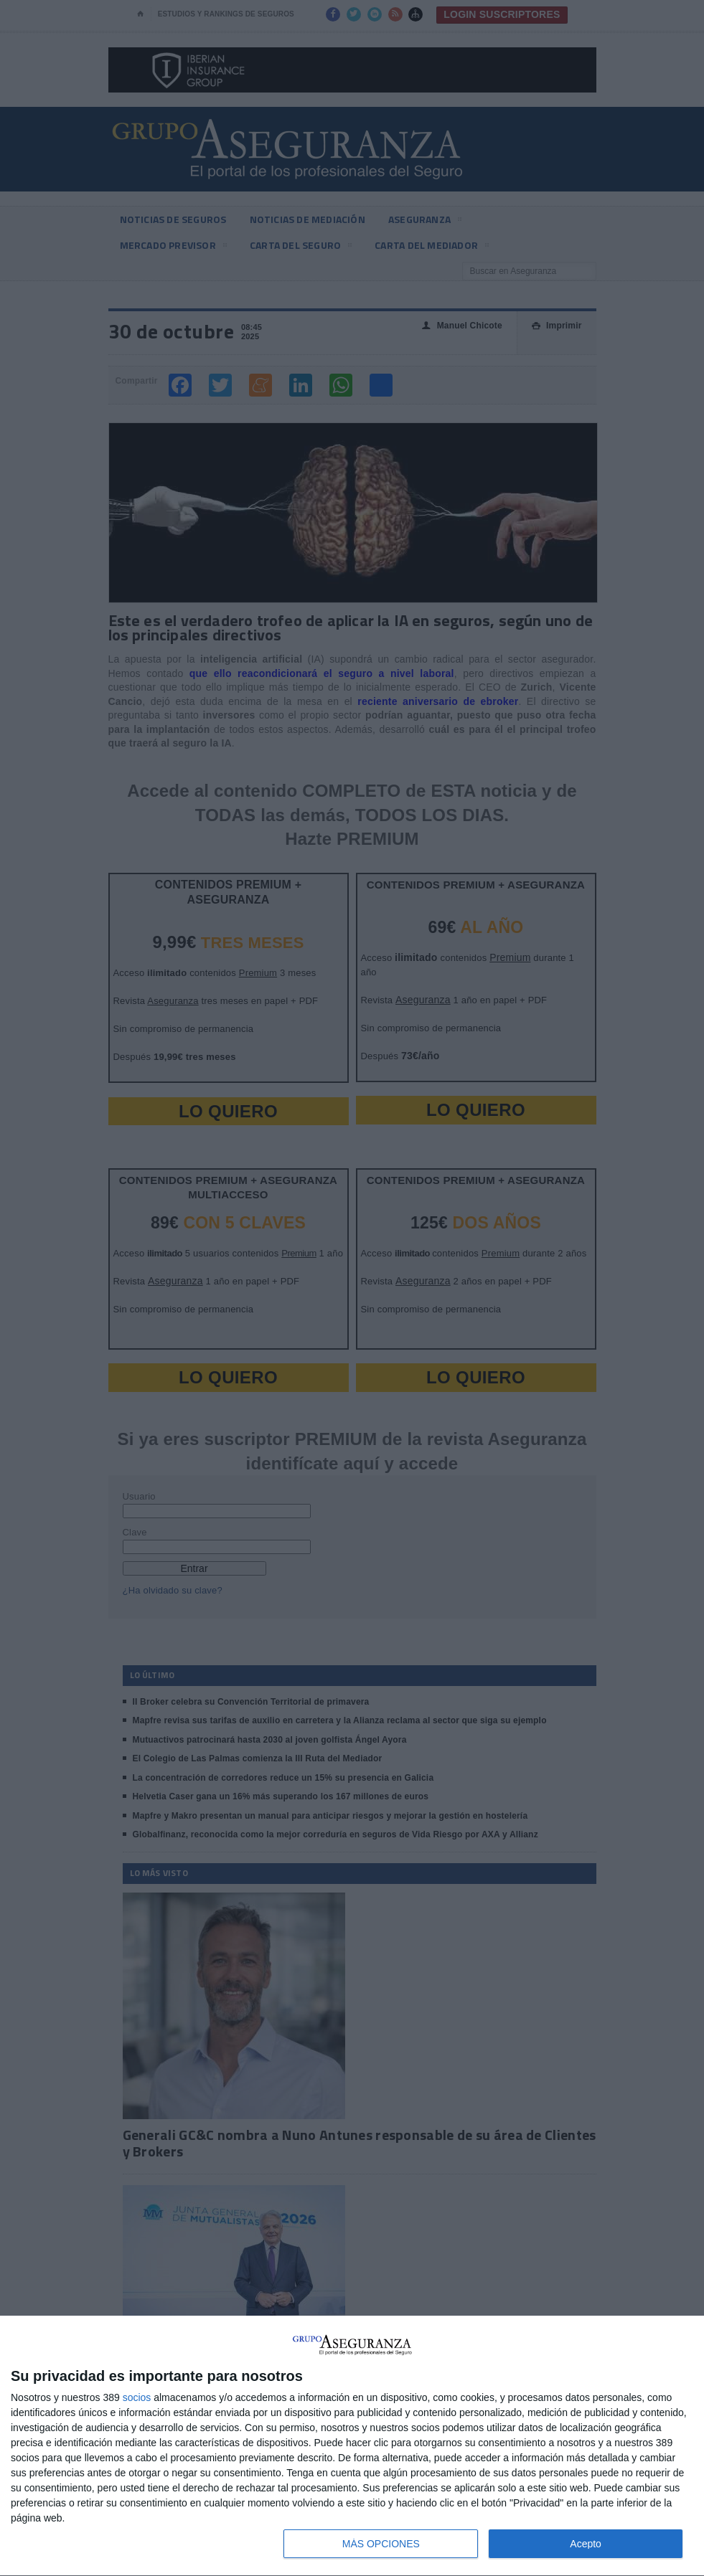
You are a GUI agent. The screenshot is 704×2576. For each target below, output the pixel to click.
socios (137, 2397)
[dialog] (352, 2446)
